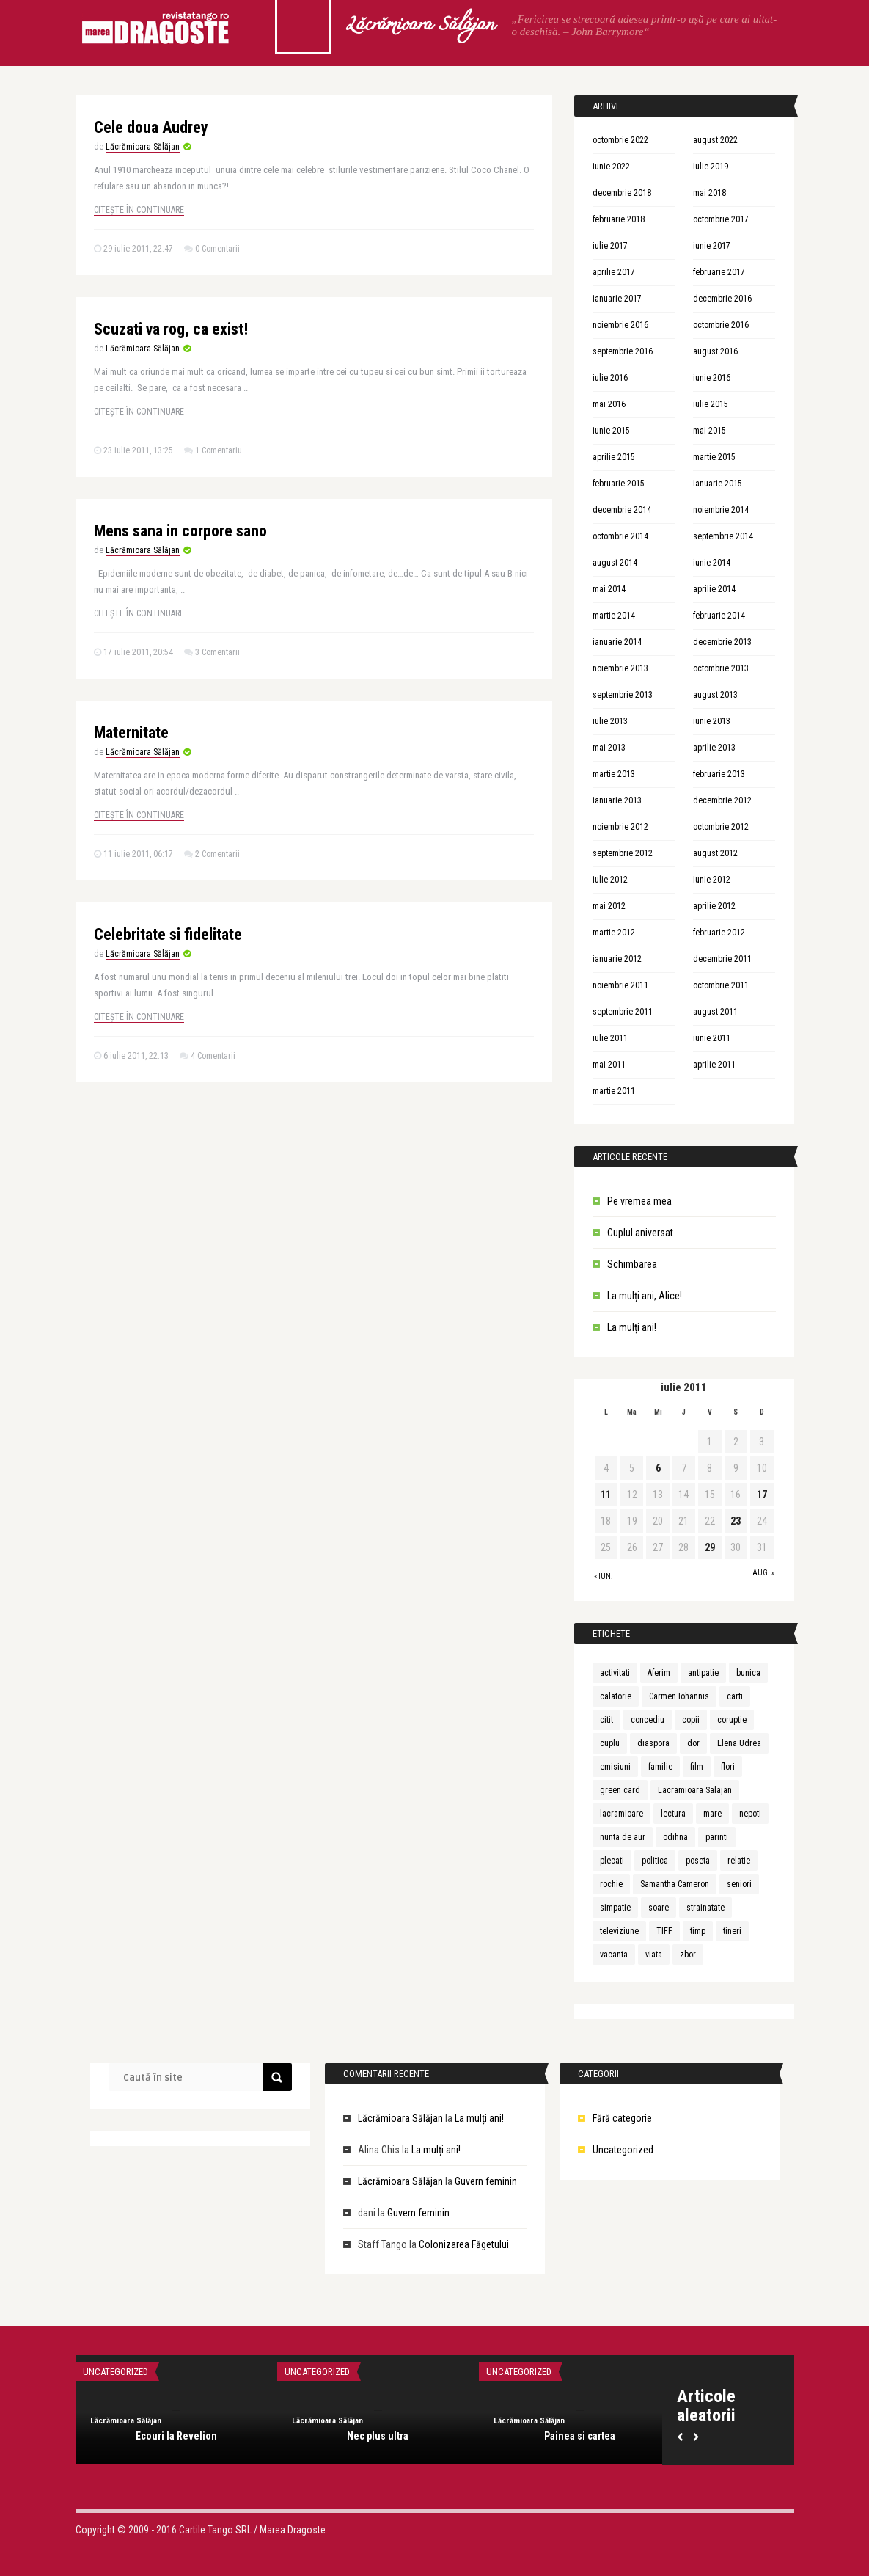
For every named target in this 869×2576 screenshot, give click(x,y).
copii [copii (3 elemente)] (691, 1720)
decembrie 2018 (622, 193)
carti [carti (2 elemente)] (735, 1696)
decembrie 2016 (722, 298)
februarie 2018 (619, 219)
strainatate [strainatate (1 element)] (705, 1907)
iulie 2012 (610, 880)
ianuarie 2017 (617, 298)
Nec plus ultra (377, 2436)
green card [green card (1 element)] (620, 1790)
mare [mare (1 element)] (712, 1814)
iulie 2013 (610, 721)
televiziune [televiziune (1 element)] (619, 1931)
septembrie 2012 (623, 853)
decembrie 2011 (722, 959)
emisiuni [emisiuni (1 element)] (615, 1767)
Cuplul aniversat (640, 1232)
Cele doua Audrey (151, 127)
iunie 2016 (711, 378)
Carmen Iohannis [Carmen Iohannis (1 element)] (679, 1696)
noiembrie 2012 (620, 827)
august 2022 (715, 140)
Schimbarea (632, 1264)
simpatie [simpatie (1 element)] (615, 1907)
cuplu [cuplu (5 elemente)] (610, 1743)
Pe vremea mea (639, 1201)
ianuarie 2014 (617, 642)
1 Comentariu (218, 450)
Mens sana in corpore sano (180, 531)
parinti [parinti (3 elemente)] (716, 1837)
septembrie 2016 (623, 351)
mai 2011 (609, 1064)
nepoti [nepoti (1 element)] (750, 1814)
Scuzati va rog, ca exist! (171, 329)
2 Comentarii (217, 854)
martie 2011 (614, 1091)
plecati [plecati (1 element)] (612, 1861)
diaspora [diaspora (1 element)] (653, 1743)
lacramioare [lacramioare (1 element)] (621, 1814)
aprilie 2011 (714, 1064)
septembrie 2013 (623, 695)
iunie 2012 (711, 880)
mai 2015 (709, 431)
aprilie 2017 (614, 272)
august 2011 (715, 1012)
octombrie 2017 (721, 219)
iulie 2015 (710, 404)
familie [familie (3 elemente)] (660, 1767)
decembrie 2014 (622, 510)
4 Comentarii (213, 1056)
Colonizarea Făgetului (464, 2244)
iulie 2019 (710, 166)
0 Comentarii (217, 249)
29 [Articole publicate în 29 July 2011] (710, 1547)
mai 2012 (609, 906)
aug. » (763, 1573)
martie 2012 (614, 932)
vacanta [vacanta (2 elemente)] (614, 1954)
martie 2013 (614, 774)
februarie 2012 (719, 932)
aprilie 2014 (714, 589)
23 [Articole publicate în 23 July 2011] (735, 1521)
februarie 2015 (619, 483)
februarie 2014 (719, 615)
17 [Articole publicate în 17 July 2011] (762, 1494)
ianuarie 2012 (617, 959)
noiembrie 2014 (721, 510)
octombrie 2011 (721, 985)
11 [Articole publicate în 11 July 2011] (606, 1494)
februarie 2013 (719, 774)
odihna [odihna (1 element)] (675, 1837)
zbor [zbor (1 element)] (688, 1954)
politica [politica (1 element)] (655, 1861)
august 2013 (715, 695)
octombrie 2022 (620, 140)
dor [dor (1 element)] (693, 1743)
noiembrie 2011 (620, 985)
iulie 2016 (610, 378)
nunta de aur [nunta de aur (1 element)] (622, 1837)
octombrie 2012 (721, 827)
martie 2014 (614, 615)
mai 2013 (609, 747)
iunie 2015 (611, 431)
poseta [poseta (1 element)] (698, 1861)
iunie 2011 (711, 1038)
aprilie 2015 (614, 457)
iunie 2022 (611, 166)
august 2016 (715, 351)
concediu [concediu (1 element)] (647, 1720)
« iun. (603, 1576)
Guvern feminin (486, 2181)
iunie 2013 (711, 721)
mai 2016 (609, 404)
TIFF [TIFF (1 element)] (664, 1931)
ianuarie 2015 (717, 483)
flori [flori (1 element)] (728, 1767)
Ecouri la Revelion (176, 2436)
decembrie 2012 (722, 800)
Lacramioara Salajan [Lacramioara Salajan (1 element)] (695, 1790)
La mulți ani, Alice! (644, 1296)
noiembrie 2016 (620, 325)
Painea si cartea (579, 2436)
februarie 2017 (719, 272)
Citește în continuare (139, 210)
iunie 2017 (711, 246)
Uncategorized (623, 2150)
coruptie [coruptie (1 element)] (732, 1720)
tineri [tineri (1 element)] (732, 1931)
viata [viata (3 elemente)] (653, 1954)
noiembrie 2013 (620, 668)
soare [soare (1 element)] (658, 1907)
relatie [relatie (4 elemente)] (738, 1861)
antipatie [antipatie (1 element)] (703, 1673)
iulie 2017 (610, 246)
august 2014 (615, 563)
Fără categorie (622, 2118)
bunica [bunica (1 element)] (748, 1673)
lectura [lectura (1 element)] (673, 1814)
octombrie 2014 (620, 536)
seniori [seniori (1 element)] (739, 1884)
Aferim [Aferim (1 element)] (659, 1673)
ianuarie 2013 (617, 800)
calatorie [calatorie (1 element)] (615, 1696)
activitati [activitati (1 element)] (615, 1673)
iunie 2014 (711, 563)
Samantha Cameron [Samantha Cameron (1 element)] (674, 1884)
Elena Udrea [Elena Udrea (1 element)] (739, 1743)
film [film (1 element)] (696, 1767)
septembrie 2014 (723, 536)
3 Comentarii (217, 652)
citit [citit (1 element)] (606, 1720)
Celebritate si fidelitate (168, 934)
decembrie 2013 (722, 642)
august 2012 (715, 853)
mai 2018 (709, 193)
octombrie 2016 (721, 325)
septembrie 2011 (623, 1012)
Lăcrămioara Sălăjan (419, 25)
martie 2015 (714, 457)
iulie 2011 (610, 1038)
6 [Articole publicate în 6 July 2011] (658, 1468)
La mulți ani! (631, 1327)
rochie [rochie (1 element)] (611, 1884)
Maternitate (131, 732)
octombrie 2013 (721, 668)
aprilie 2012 (714, 906)
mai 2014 (609, 589)
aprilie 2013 (714, 747)
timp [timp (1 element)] (697, 1931)
